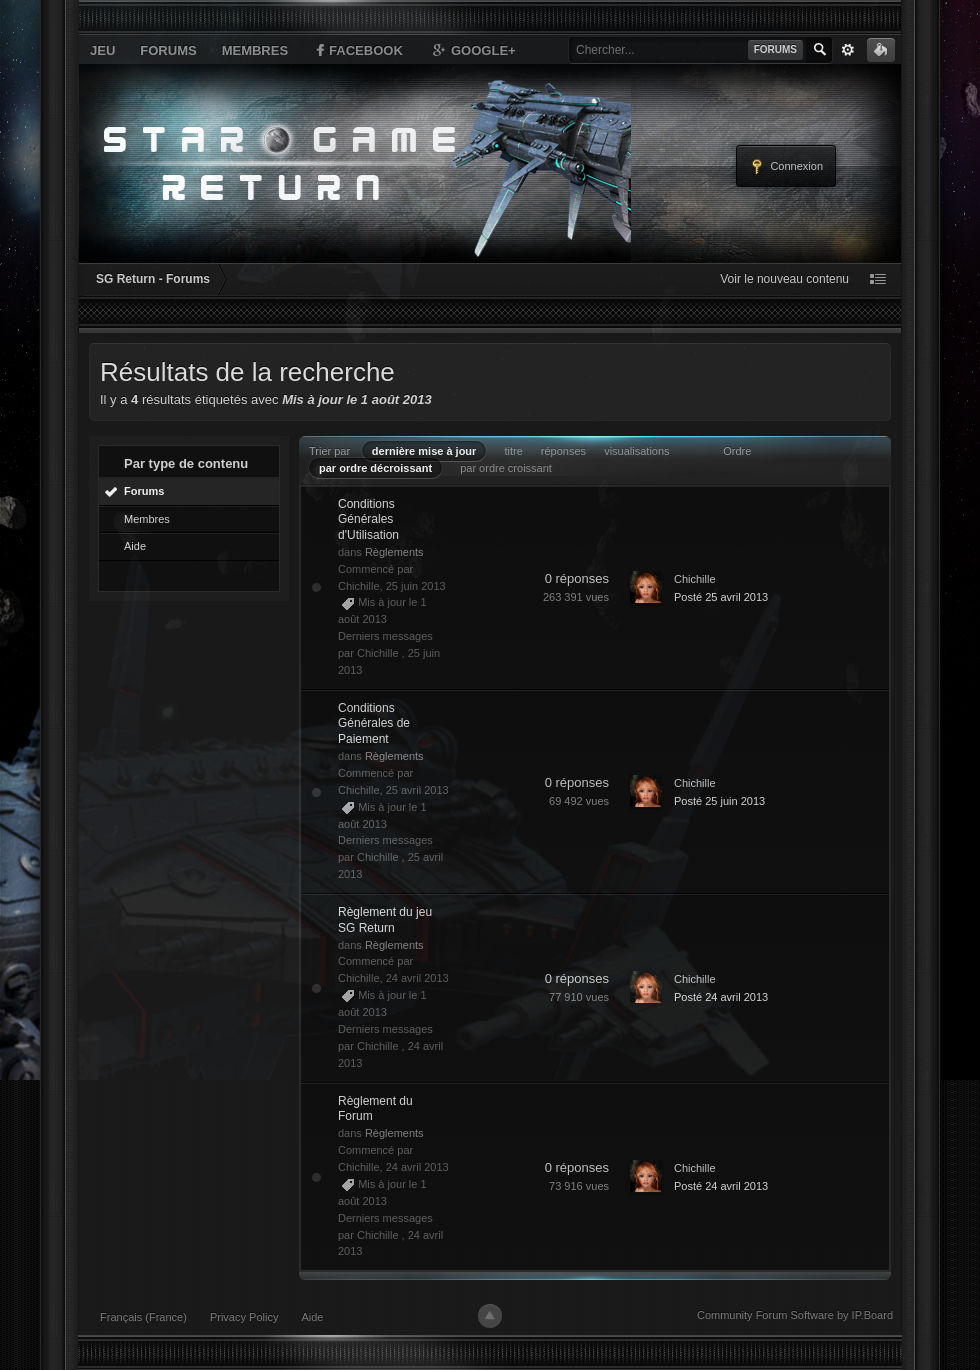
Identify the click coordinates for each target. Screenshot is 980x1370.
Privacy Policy (244, 1317)
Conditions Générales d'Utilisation (368, 519)
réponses (563, 451)
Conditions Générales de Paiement (374, 723)
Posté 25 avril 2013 (721, 597)
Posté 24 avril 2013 (721, 997)
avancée (848, 50)
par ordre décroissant (375, 468)
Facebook (358, 50)
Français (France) (143, 1317)
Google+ (473, 50)
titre (513, 451)
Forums (168, 50)
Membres (255, 50)
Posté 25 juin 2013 (719, 801)
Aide (135, 546)
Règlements (394, 552)
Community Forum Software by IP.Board (795, 1315)
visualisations (636, 451)
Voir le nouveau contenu (784, 279)
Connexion (786, 167)
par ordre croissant (506, 468)
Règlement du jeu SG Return (385, 920)
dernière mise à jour (424, 451)
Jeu (102, 50)
